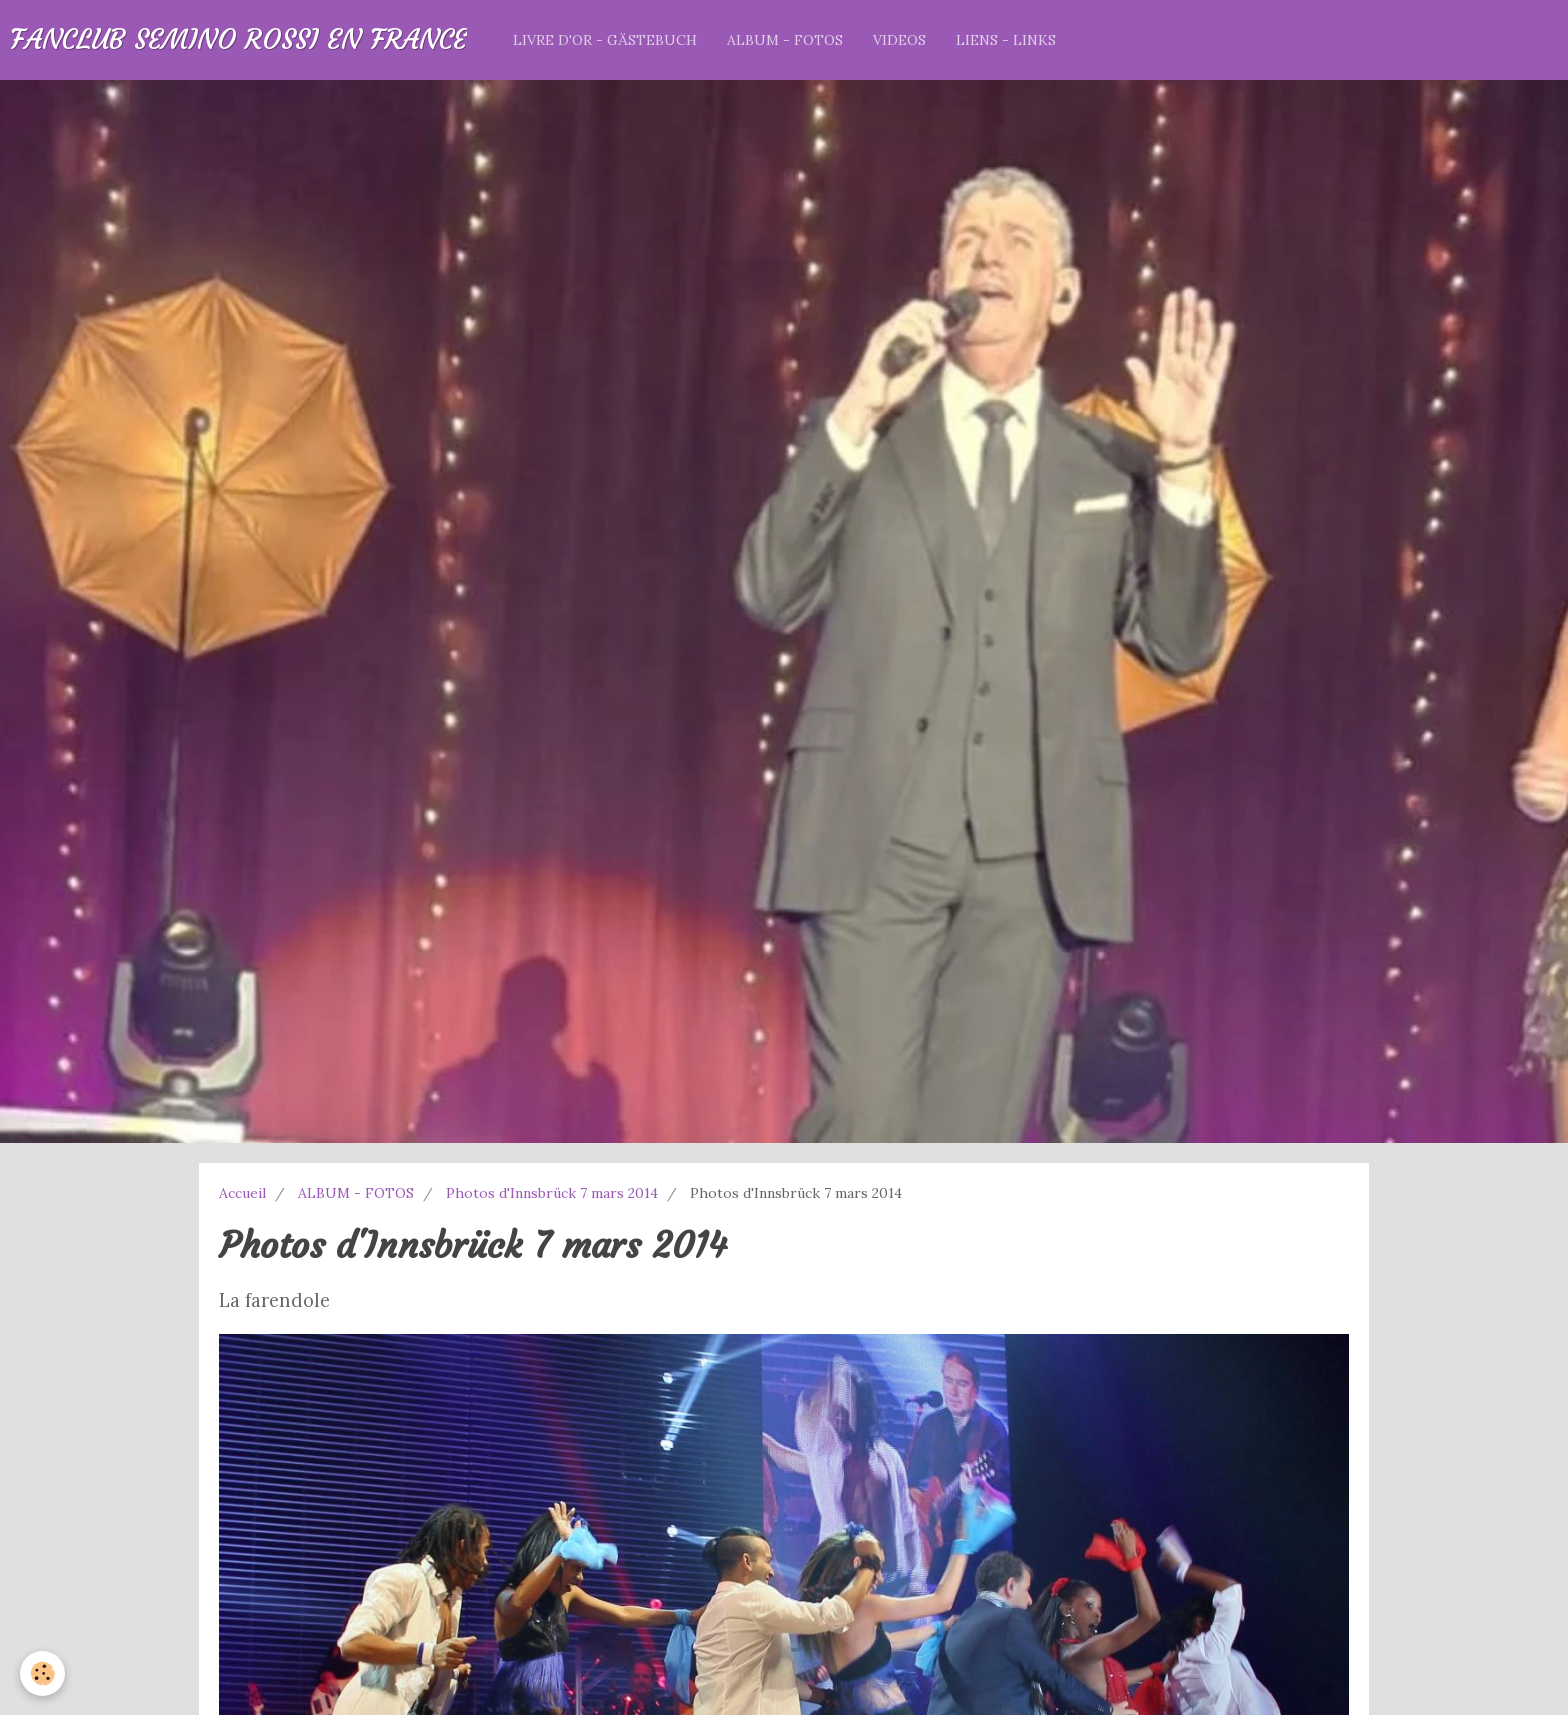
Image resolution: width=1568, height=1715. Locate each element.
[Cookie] (42, 1673)
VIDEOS (899, 40)
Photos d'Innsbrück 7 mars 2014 (552, 1193)
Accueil (242, 1193)
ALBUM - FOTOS (785, 40)
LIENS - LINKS (1006, 40)
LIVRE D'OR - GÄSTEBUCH (605, 40)
